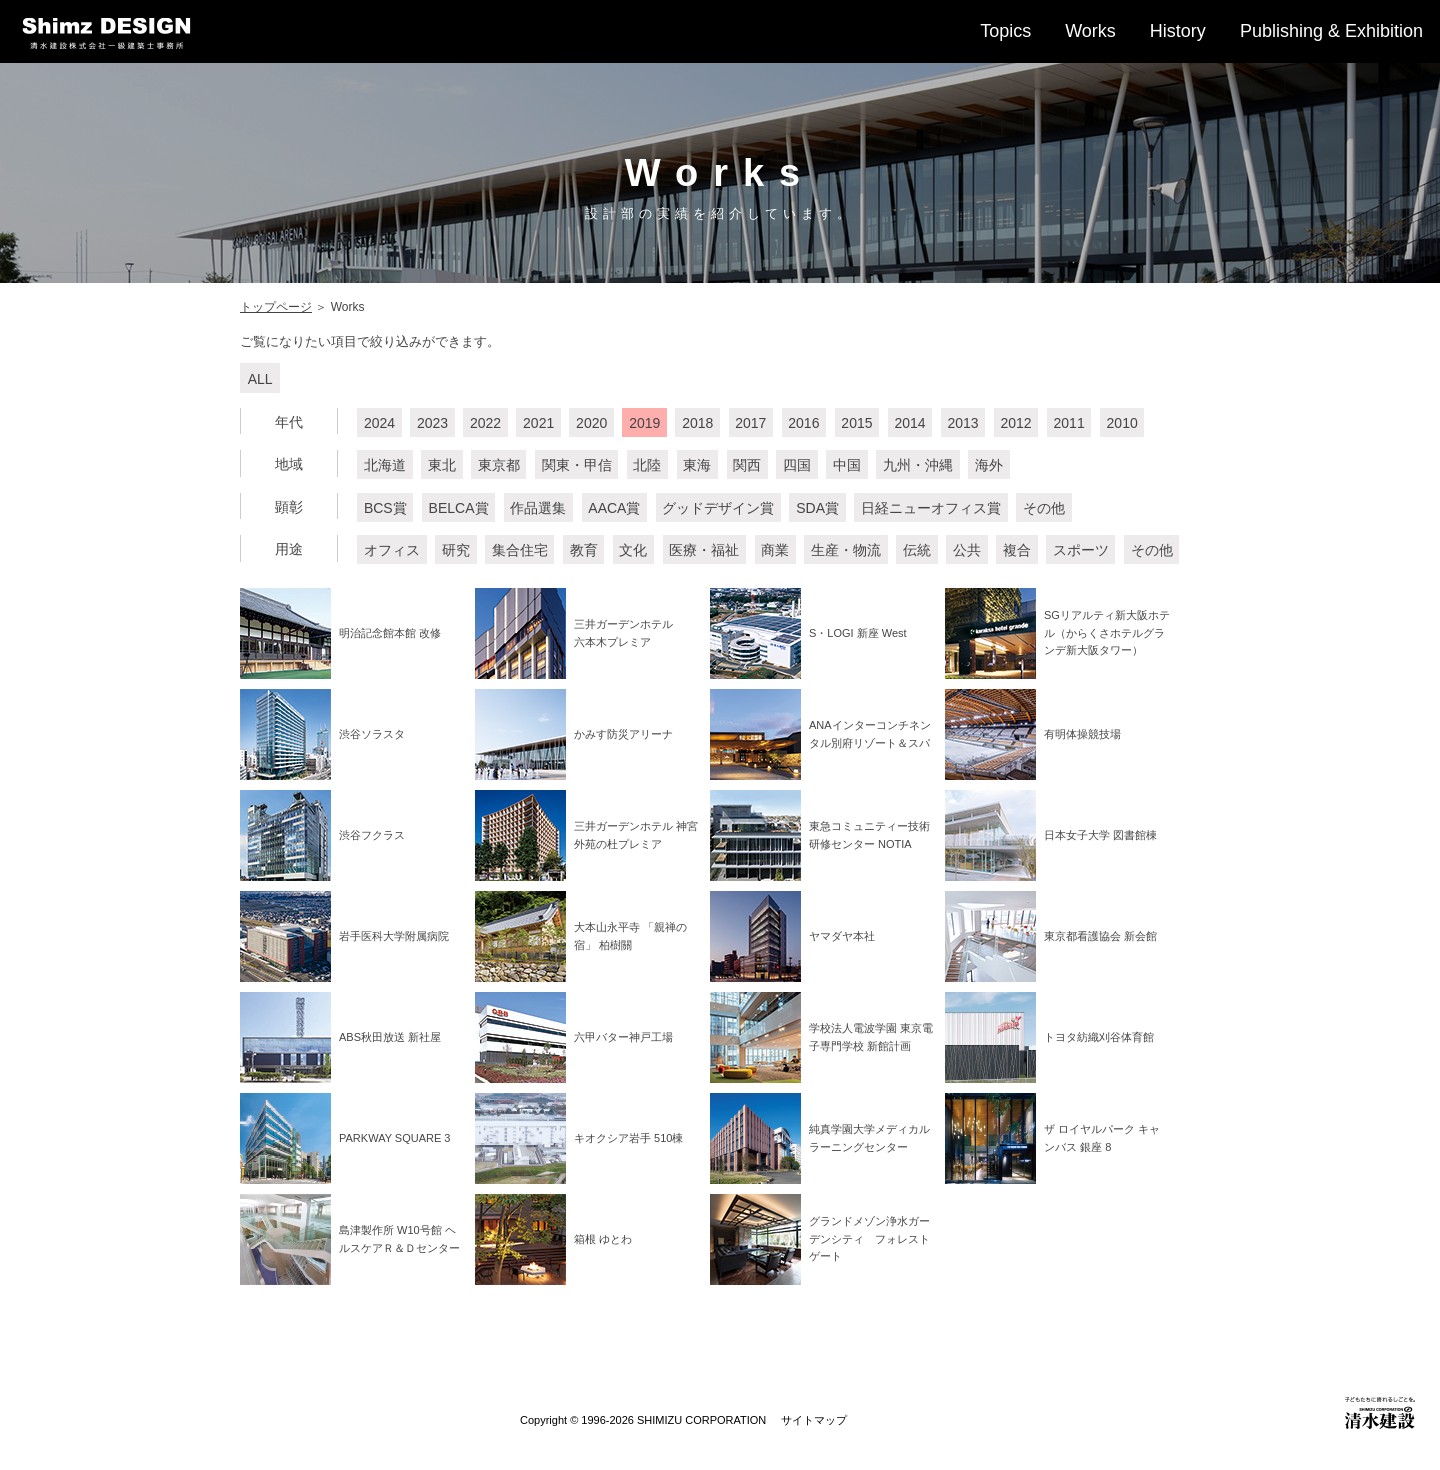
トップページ (276, 307)
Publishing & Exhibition (1331, 31)
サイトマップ (814, 1420)
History (1178, 31)
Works (1090, 31)
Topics (1005, 31)
